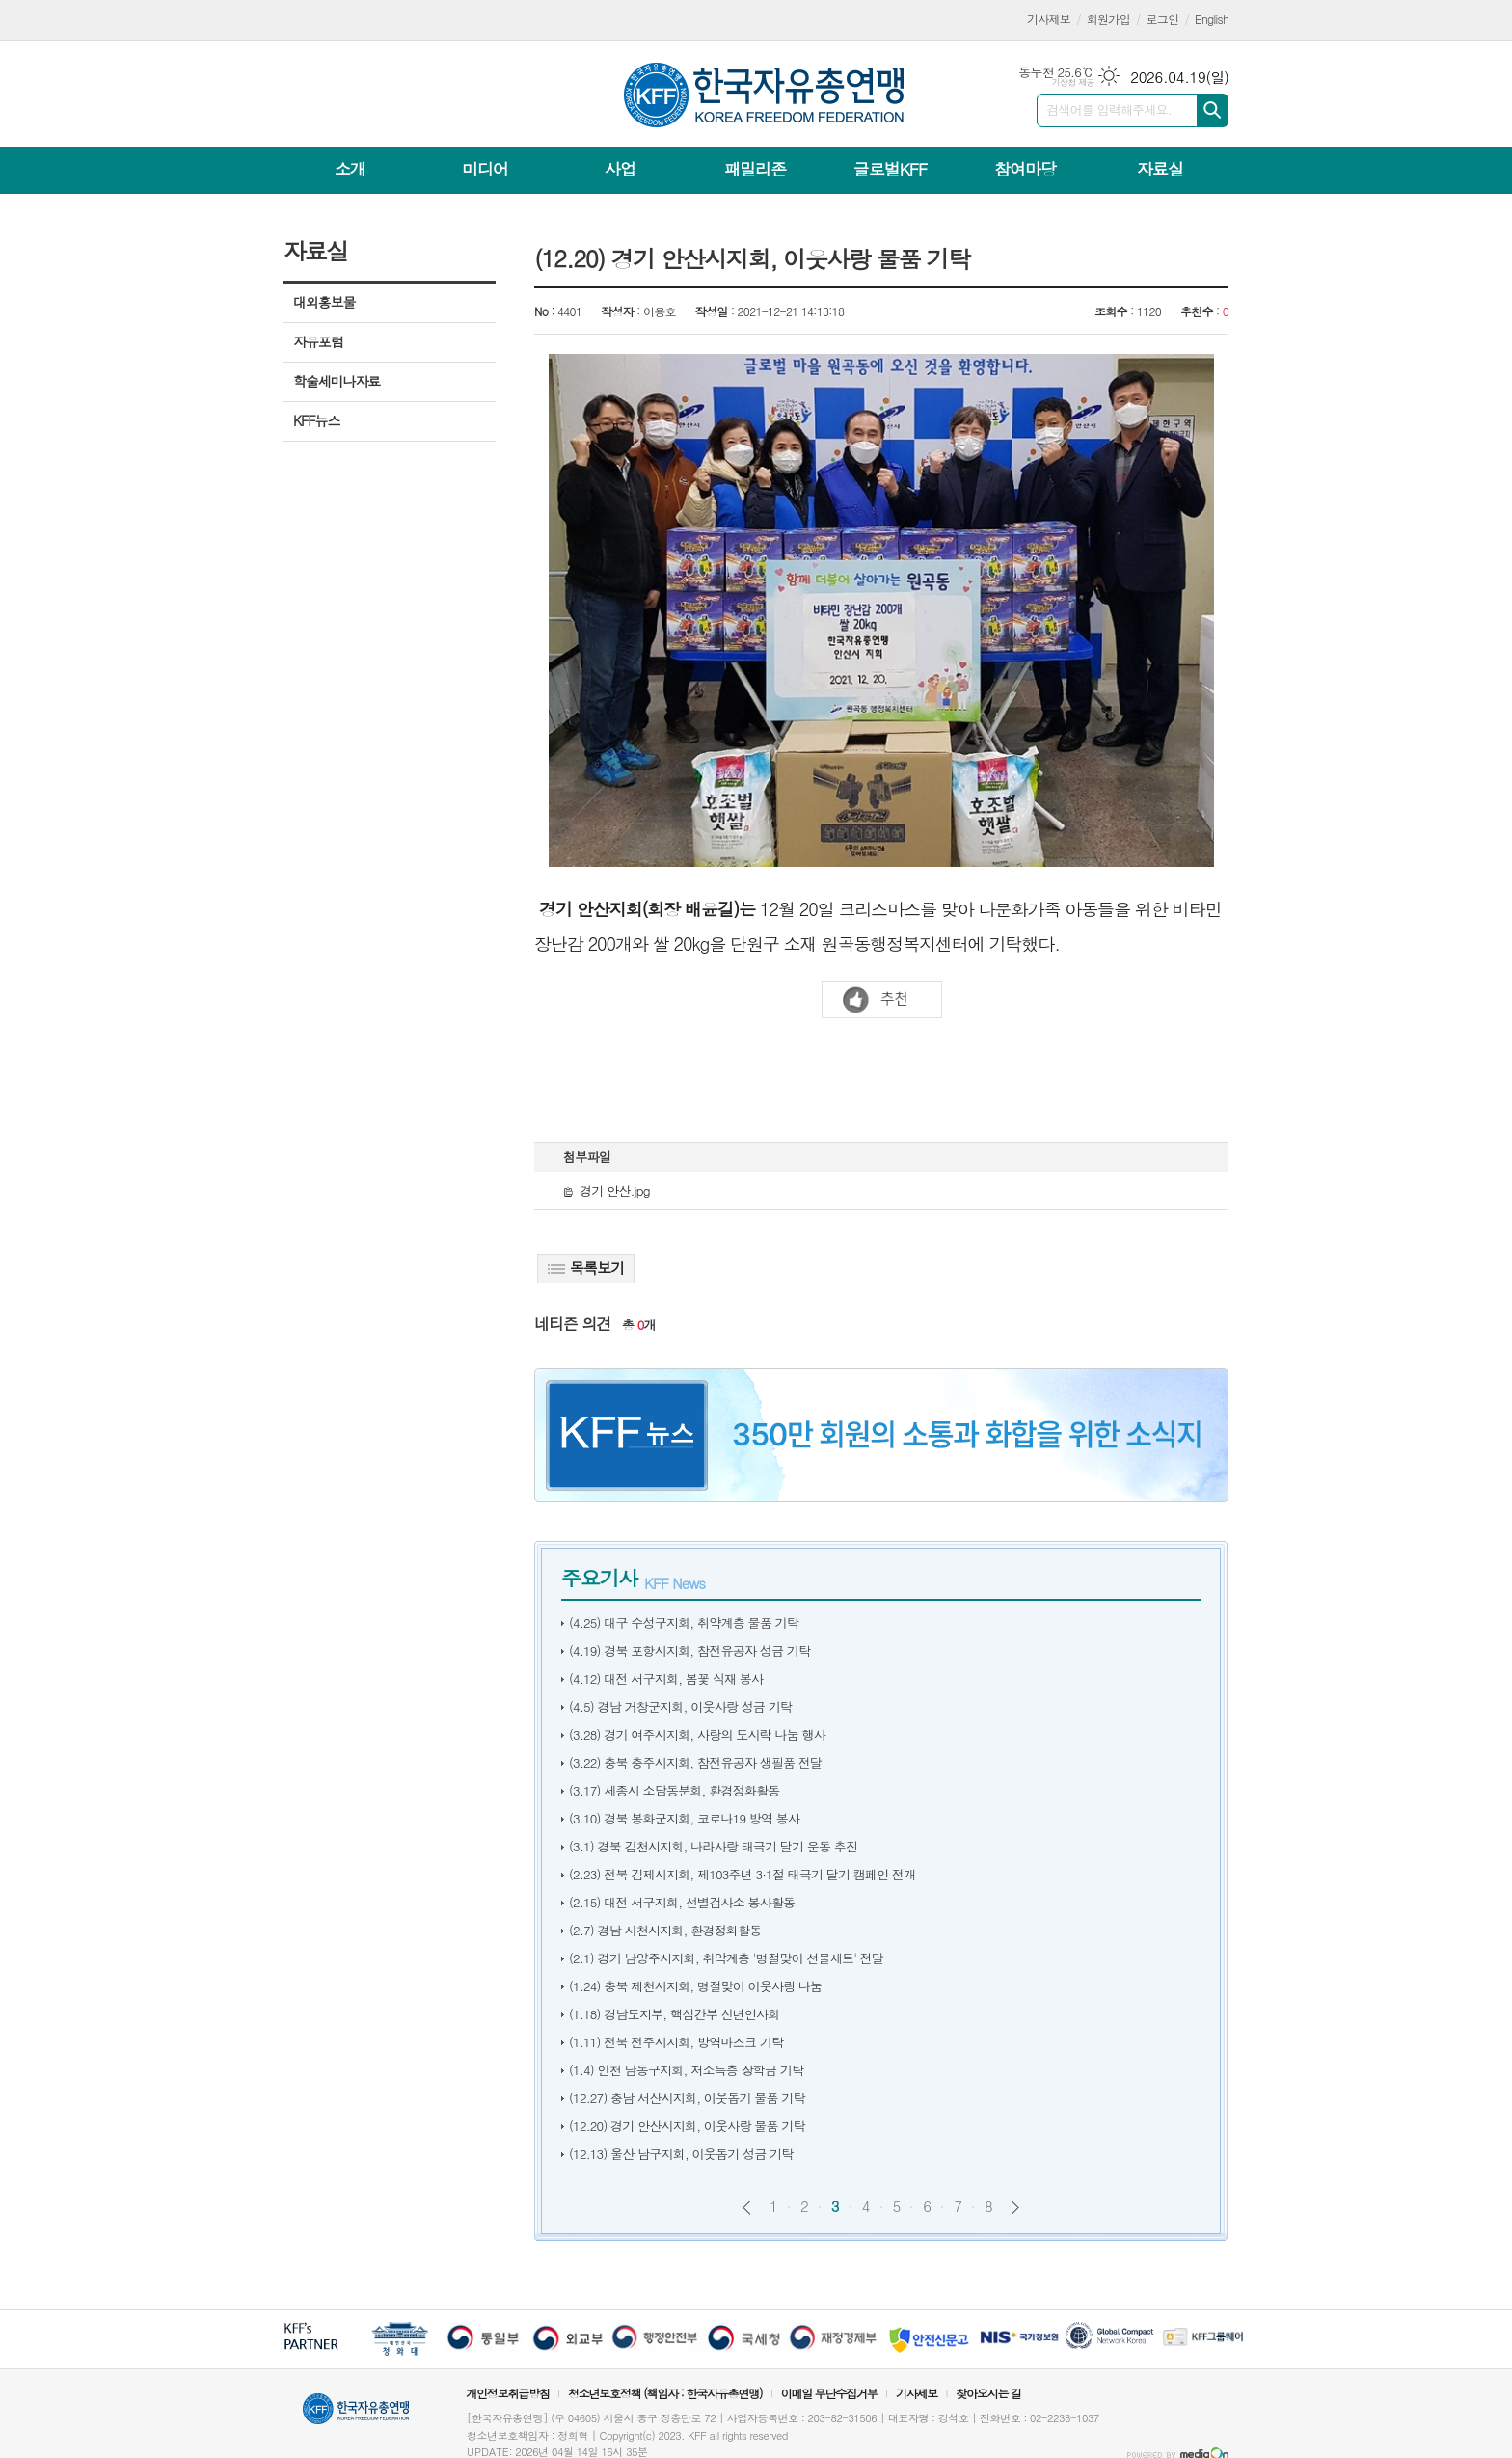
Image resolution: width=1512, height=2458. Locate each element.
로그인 (1163, 19)
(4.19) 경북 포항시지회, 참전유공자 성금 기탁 (689, 1650)
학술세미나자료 (336, 381)
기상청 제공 (1072, 82)
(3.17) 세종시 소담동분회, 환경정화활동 (674, 1790)
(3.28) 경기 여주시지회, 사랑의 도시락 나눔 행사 (697, 1734)
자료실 (1160, 168)
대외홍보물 (324, 301)
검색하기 (1212, 110)
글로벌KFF (890, 168)
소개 (350, 168)
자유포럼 (318, 341)
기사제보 (1048, 19)
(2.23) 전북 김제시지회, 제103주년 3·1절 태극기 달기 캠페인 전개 (742, 1874)
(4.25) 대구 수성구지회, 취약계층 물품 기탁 (683, 1622)
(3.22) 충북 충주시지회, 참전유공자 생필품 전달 (695, 1762)
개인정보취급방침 (507, 2393)
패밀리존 (755, 168)
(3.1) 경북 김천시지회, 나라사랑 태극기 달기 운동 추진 (713, 1846)
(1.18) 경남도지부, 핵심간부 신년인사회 (674, 2014)
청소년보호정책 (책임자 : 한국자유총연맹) (665, 2393)
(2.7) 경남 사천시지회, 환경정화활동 (665, 1930)
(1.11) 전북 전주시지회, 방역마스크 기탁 (676, 2042)
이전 (747, 2208)
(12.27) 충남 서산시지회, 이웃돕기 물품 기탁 (687, 2098)
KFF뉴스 (316, 420)
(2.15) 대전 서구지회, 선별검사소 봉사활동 (682, 1902)
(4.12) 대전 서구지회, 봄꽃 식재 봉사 (666, 1678)
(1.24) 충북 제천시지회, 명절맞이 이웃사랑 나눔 (695, 1986)
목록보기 (586, 1267)
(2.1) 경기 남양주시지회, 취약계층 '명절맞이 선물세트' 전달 (726, 1958)
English (1211, 19)
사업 (620, 168)
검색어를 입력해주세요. (1109, 109)
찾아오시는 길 (988, 2393)
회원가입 (1108, 19)
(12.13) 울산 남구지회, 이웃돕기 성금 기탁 (681, 2154)
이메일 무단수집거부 (829, 2393)
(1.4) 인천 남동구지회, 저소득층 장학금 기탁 (686, 2070)
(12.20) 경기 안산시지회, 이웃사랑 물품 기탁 (687, 2126)
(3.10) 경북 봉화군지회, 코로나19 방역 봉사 (684, 1818)
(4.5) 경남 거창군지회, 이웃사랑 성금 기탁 (680, 1706)
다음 (1015, 2208)
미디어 (485, 168)
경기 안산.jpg (606, 1190)
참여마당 (1025, 168)
